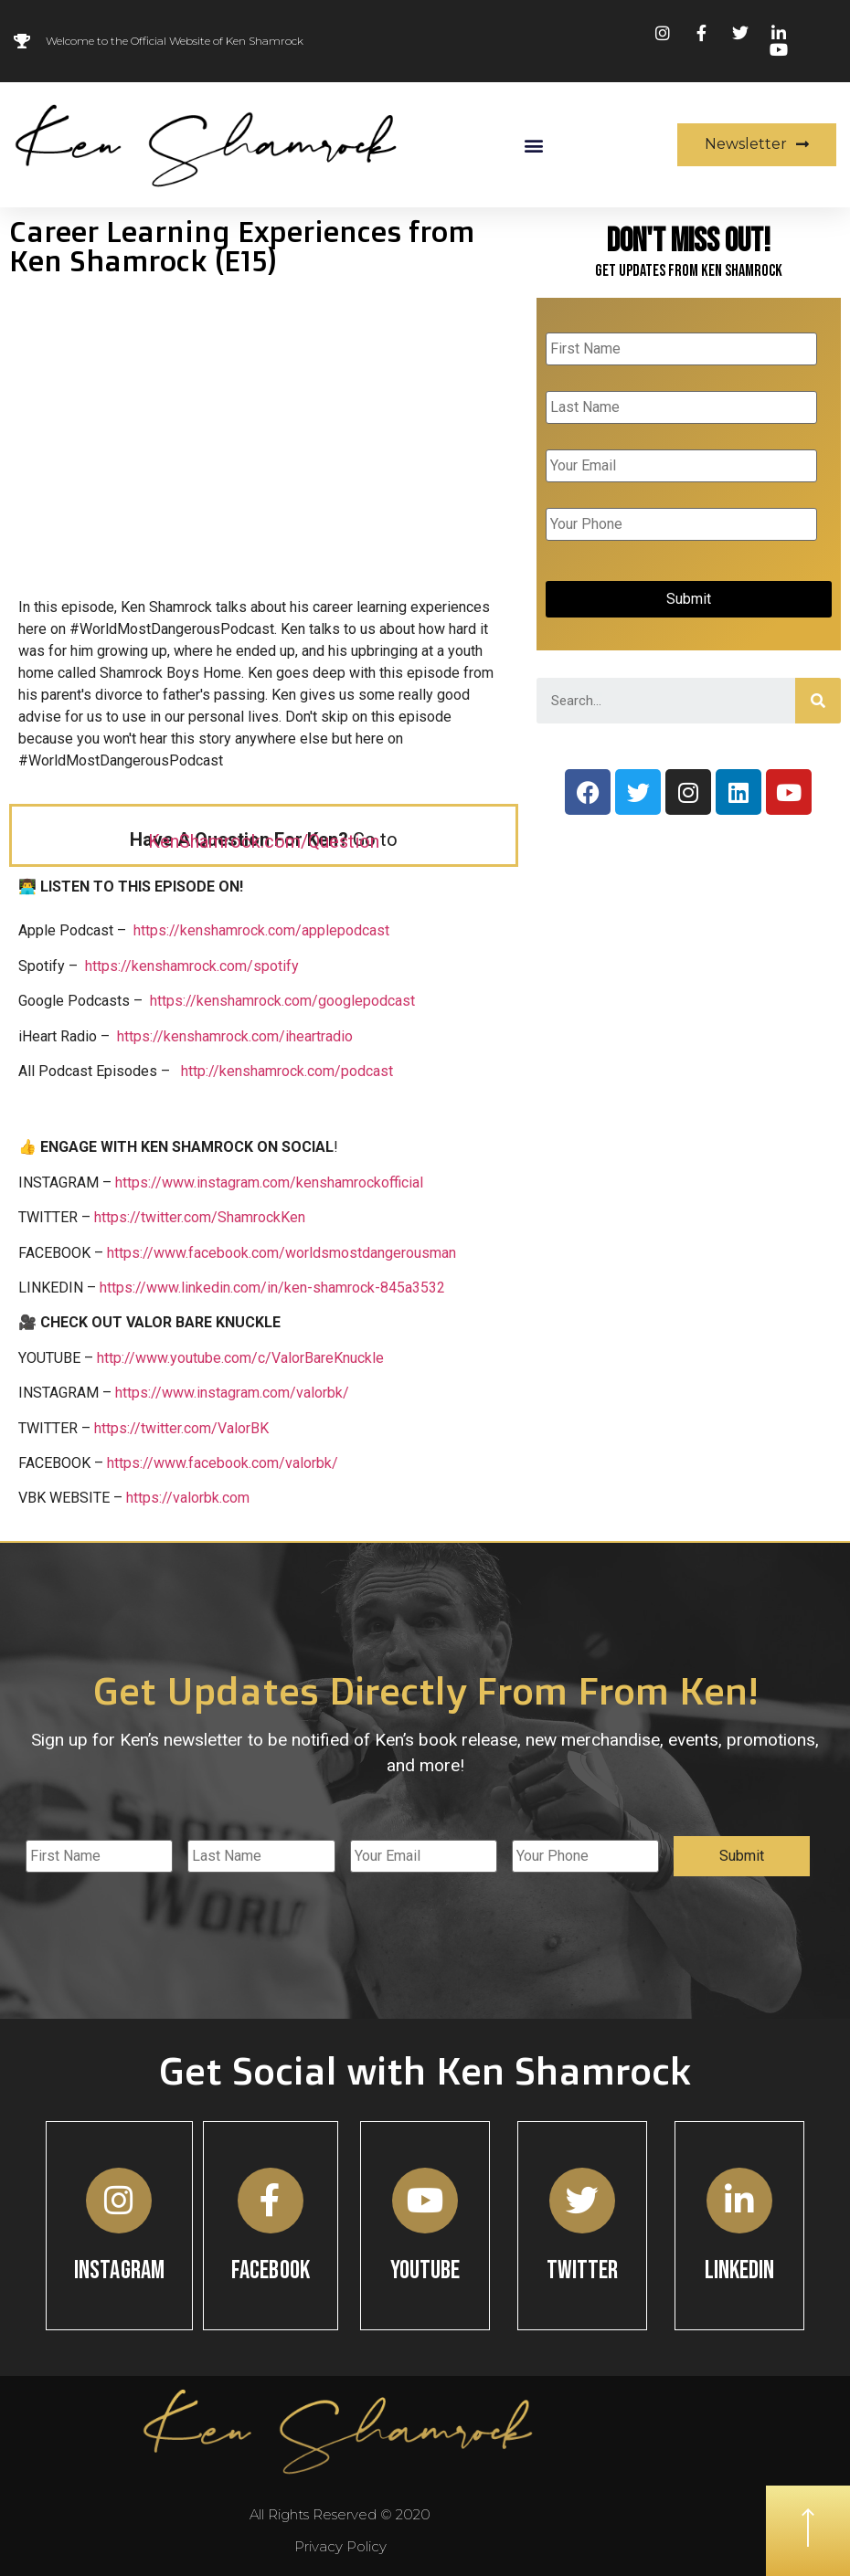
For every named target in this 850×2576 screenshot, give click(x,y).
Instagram (119, 2270)
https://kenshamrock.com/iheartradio (235, 1036)
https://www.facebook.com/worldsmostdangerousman (281, 1253)
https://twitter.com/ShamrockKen (199, 1217)
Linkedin (740, 2270)
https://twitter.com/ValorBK (181, 1428)
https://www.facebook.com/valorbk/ (222, 1463)
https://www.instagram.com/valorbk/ (232, 1392)
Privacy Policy (340, 2546)
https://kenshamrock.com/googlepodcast (282, 1000)
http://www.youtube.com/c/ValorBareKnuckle (240, 1358)
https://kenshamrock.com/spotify (192, 966)
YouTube (425, 2270)
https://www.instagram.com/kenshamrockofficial (269, 1182)
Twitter (583, 2270)
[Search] (818, 700)
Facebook (270, 2270)
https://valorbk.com (188, 1497)
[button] (533, 145)
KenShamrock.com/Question (263, 841)
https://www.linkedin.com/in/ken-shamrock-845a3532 (272, 1287)
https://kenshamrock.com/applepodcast (261, 930)
